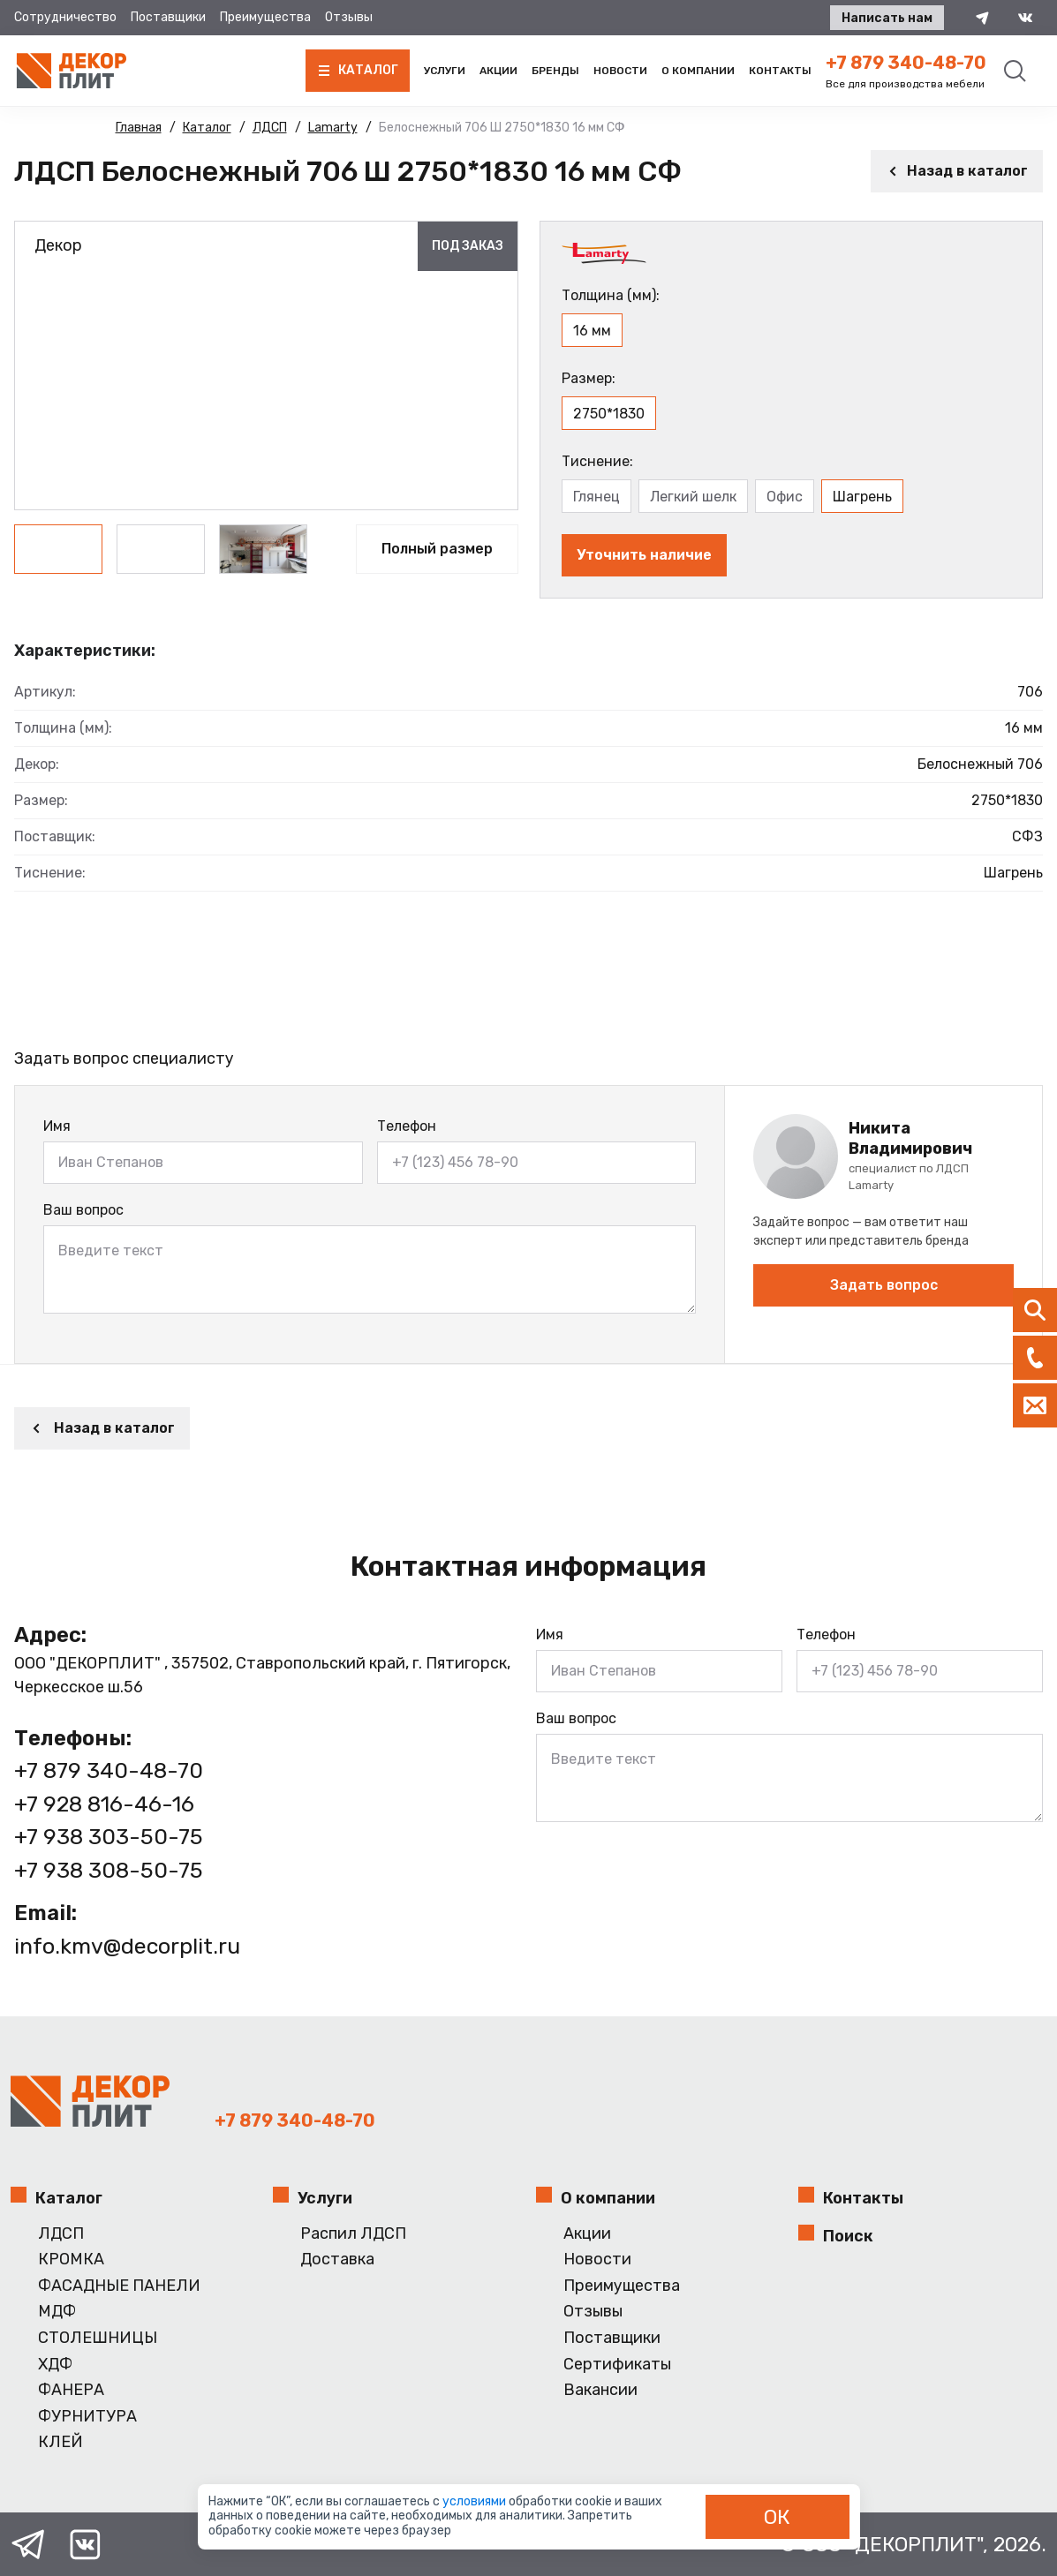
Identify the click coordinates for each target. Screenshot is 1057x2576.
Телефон (406, 1126)
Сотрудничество (65, 17)
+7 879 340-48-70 (906, 62)
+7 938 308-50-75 (108, 1870)
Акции (498, 70)
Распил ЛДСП (353, 2234)
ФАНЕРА (71, 2390)
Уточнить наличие (644, 554)
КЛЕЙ (60, 2442)
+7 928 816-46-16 (104, 1804)
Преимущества (265, 17)
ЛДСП (61, 2234)
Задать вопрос (884, 1285)
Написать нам (887, 18)
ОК (777, 2516)
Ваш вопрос (83, 1209)
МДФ (57, 2311)
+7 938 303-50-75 (108, 1836)
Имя (57, 1126)
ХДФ (55, 2364)
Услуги (444, 70)
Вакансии (600, 2390)
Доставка (337, 2259)
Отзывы (349, 17)
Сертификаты (617, 2364)
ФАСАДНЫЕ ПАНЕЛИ (119, 2286)
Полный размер (437, 548)
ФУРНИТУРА (87, 2416)
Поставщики (168, 17)
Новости (620, 70)
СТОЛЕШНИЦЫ (97, 2338)
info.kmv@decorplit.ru (127, 1946)
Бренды (555, 70)
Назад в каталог (957, 170)
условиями (475, 2501)
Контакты (780, 70)
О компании (698, 70)
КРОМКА (71, 2259)
